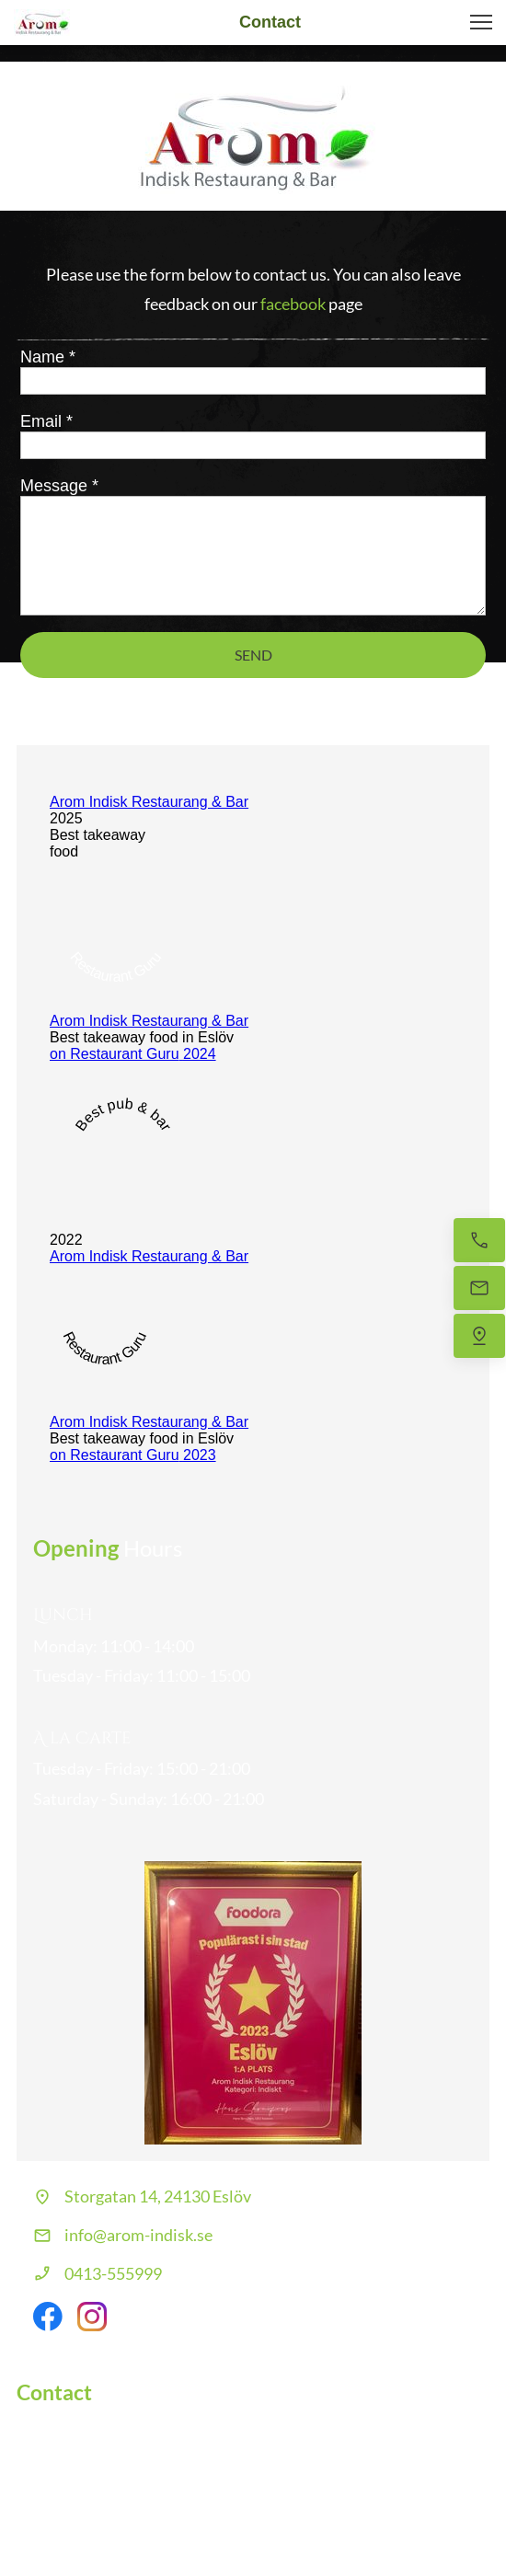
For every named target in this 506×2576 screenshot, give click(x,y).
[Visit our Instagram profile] (92, 2316)
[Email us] (479, 1288)
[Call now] (479, 1240)
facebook (293, 303)
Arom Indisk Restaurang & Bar (149, 802)
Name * (47, 357)
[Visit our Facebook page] (48, 2316)
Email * (46, 421)
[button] (481, 22)
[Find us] (479, 1336)
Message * (59, 486)
